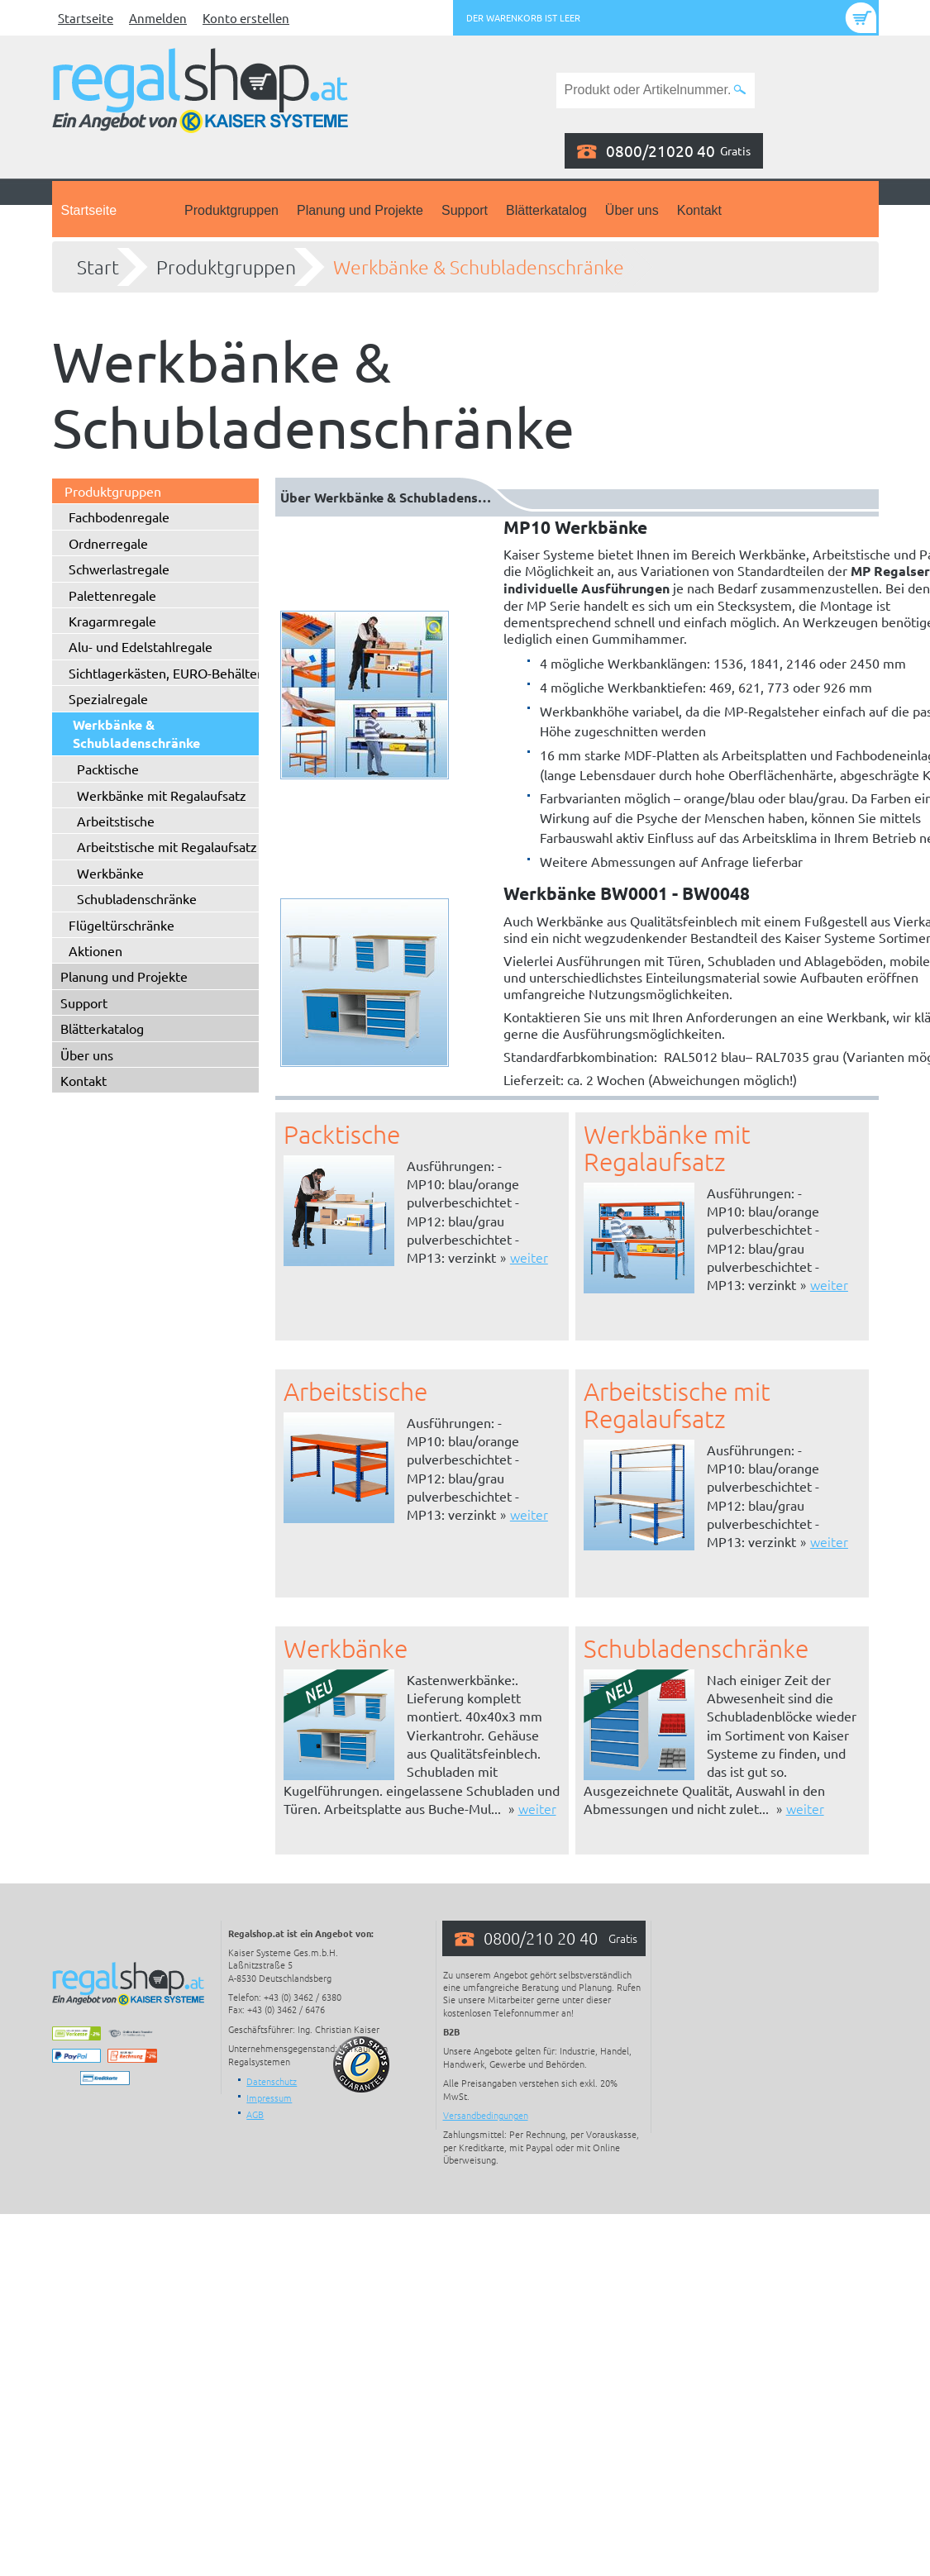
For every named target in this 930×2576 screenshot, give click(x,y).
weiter (529, 1257)
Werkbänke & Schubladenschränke (478, 267)
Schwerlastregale (119, 568)
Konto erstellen (246, 18)
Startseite (85, 18)
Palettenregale (112, 595)
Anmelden (158, 18)
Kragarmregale (112, 620)
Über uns (632, 210)
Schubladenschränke (137, 898)
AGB (255, 2114)
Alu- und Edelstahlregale (140, 646)
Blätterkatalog (546, 210)
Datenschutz (271, 2081)
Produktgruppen (231, 210)
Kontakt (699, 210)
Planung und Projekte (360, 210)
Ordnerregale (108, 543)
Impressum (269, 2097)
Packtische (108, 768)
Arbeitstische (116, 820)
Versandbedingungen (485, 2114)
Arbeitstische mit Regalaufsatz (167, 846)
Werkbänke (110, 872)
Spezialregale (108, 698)
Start (98, 267)
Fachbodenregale (119, 516)
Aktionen (95, 950)
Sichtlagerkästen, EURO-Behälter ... (172, 672)
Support (464, 210)
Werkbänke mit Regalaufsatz (161, 795)
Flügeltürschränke (121, 925)
